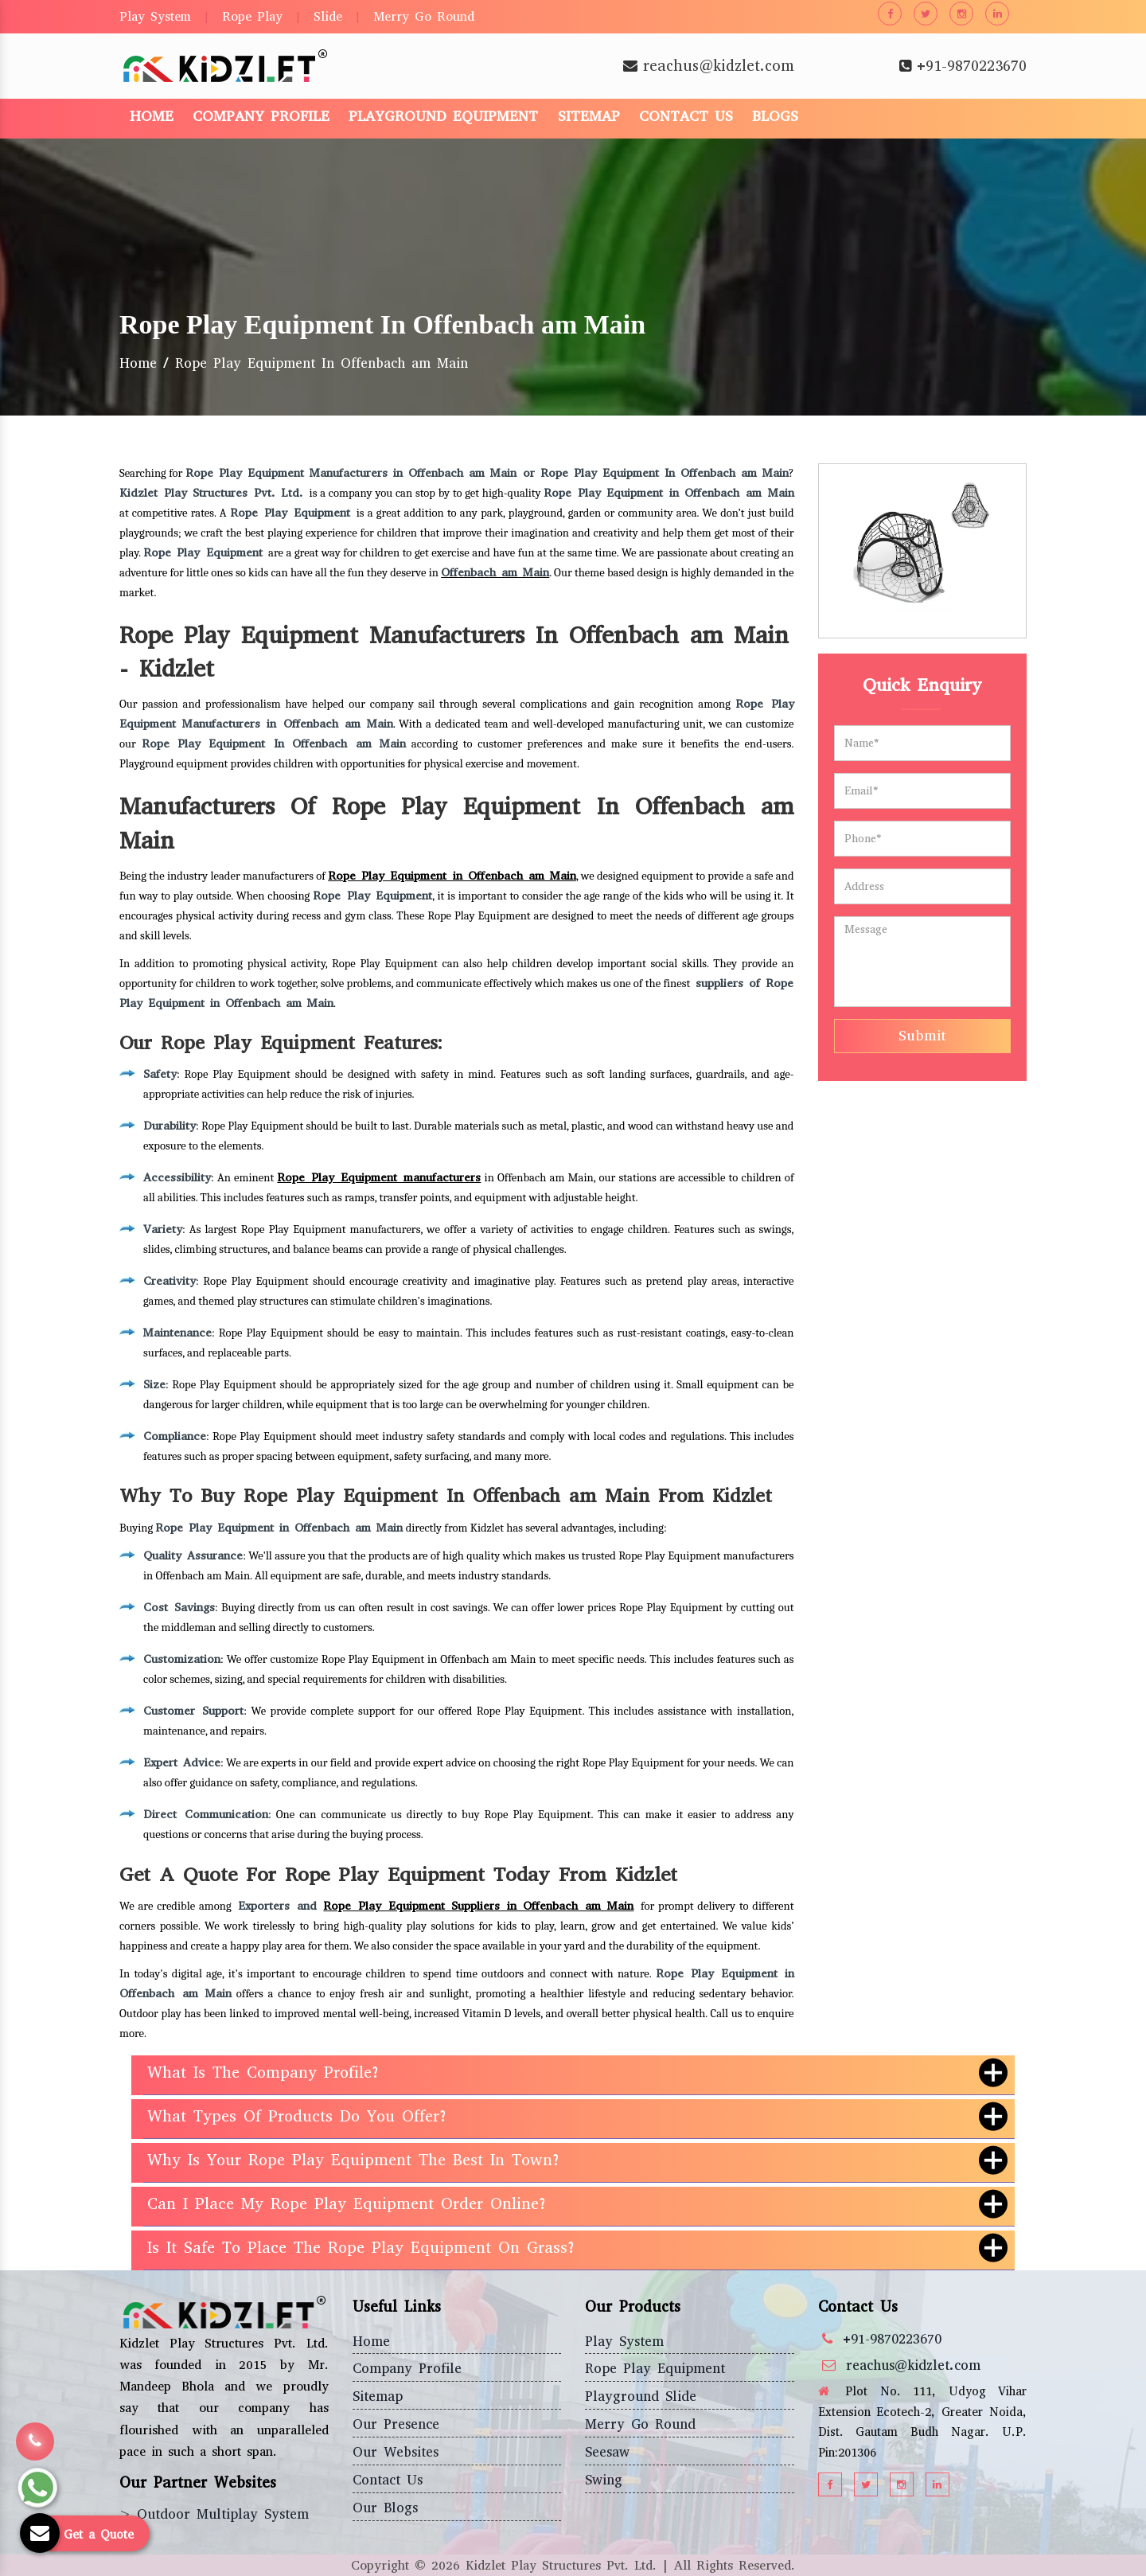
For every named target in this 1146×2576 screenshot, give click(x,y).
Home (151, 116)
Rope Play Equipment (655, 2368)
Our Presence (396, 2424)
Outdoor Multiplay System (223, 2514)
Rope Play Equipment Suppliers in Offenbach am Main (478, 1906)
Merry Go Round (423, 16)
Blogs (775, 116)
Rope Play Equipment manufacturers (379, 1177)
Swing (603, 2480)
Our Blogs (385, 2508)
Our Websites (396, 2452)
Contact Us (686, 116)
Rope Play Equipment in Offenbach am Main (452, 876)
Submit (922, 1035)
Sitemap (589, 116)
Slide (328, 16)
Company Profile (261, 116)
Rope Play (252, 16)
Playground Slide (640, 2396)
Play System (155, 16)
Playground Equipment (443, 116)
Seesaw (607, 2452)
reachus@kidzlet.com (718, 66)
